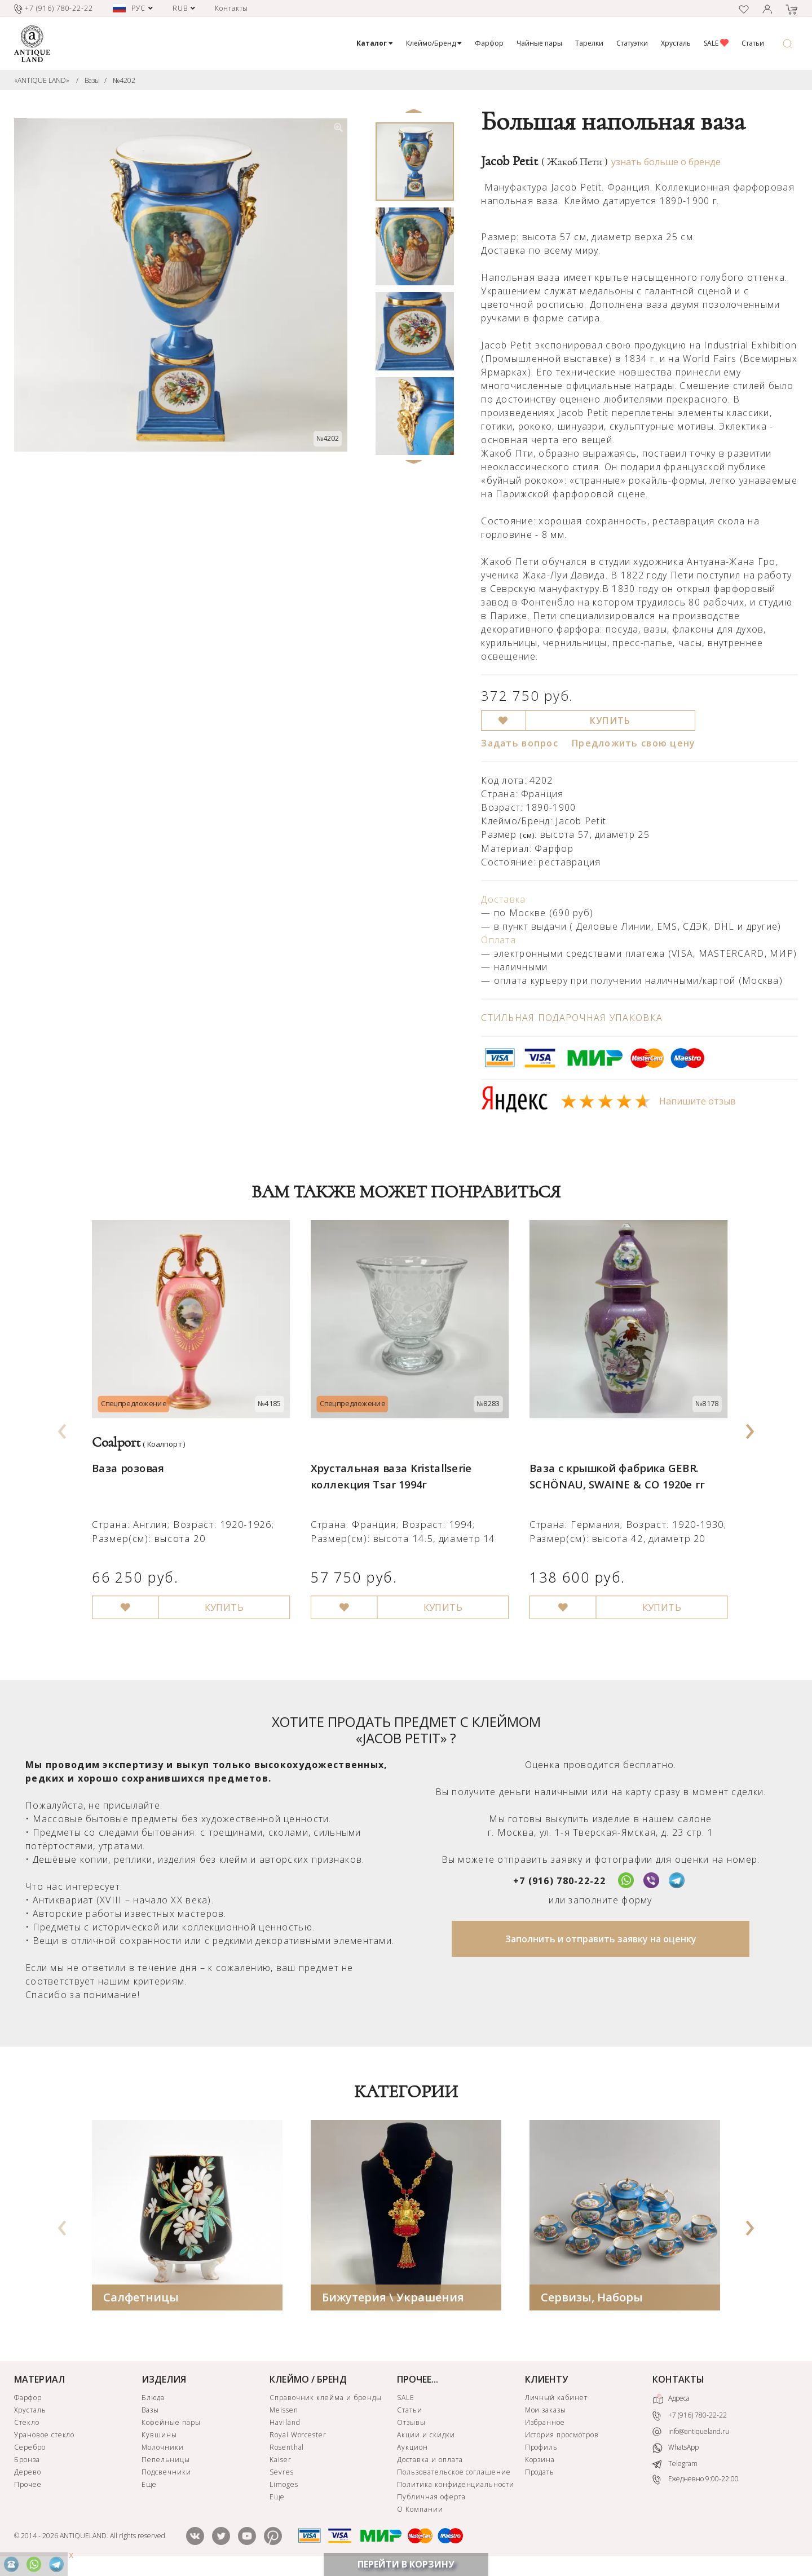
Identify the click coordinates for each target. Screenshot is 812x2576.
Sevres (282, 2474)
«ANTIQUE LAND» (41, 80)
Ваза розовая (127, 1458)
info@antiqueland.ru (690, 2434)
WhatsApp (675, 2450)
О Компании (420, 2511)
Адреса (671, 2401)
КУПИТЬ (610, 720)
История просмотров (562, 2437)
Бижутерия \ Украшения (393, 2299)
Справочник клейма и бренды (326, 2400)
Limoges (284, 2486)
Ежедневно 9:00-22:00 (695, 2482)
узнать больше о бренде (666, 162)
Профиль (541, 2449)
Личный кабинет (556, 2400)
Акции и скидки (425, 2437)
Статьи (753, 43)
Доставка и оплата (429, 2462)
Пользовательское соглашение (454, 2474)
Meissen (284, 2412)
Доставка (503, 899)
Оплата (498, 940)
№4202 (124, 80)
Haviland (285, 2424)
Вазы (92, 80)
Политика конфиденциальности (455, 2486)
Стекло (26, 2424)
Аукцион (412, 2449)
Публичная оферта (431, 2499)
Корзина (540, 2462)
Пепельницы (166, 2462)
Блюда (153, 2400)
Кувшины (159, 2437)
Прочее (28, 2486)
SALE (716, 43)
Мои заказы (546, 2412)
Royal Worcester (298, 2437)
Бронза (27, 2462)
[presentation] (62, 1429)
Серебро (30, 2449)
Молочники (163, 2449)
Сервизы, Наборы (592, 2299)
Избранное (545, 2424)
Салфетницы (141, 2299)
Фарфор (489, 43)
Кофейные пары (171, 2424)
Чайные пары (539, 43)
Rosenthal (287, 2449)
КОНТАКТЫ (678, 2381)
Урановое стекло (44, 2437)
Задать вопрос (519, 743)
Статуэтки (632, 43)
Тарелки (589, 43)
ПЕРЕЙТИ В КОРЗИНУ (406, 2564)
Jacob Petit (544, 161)
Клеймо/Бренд (434, 43)
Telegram (675, 2466)
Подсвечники (166, 2474)
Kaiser (281, 2462)
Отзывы (411, 2424)
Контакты (232, 8)
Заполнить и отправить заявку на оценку (600, 1941)
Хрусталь (676, 43)
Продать (540, 2474)
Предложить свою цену (634, 743)
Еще (149, 2486)
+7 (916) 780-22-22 (559, 1883)
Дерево (27, 2474)
